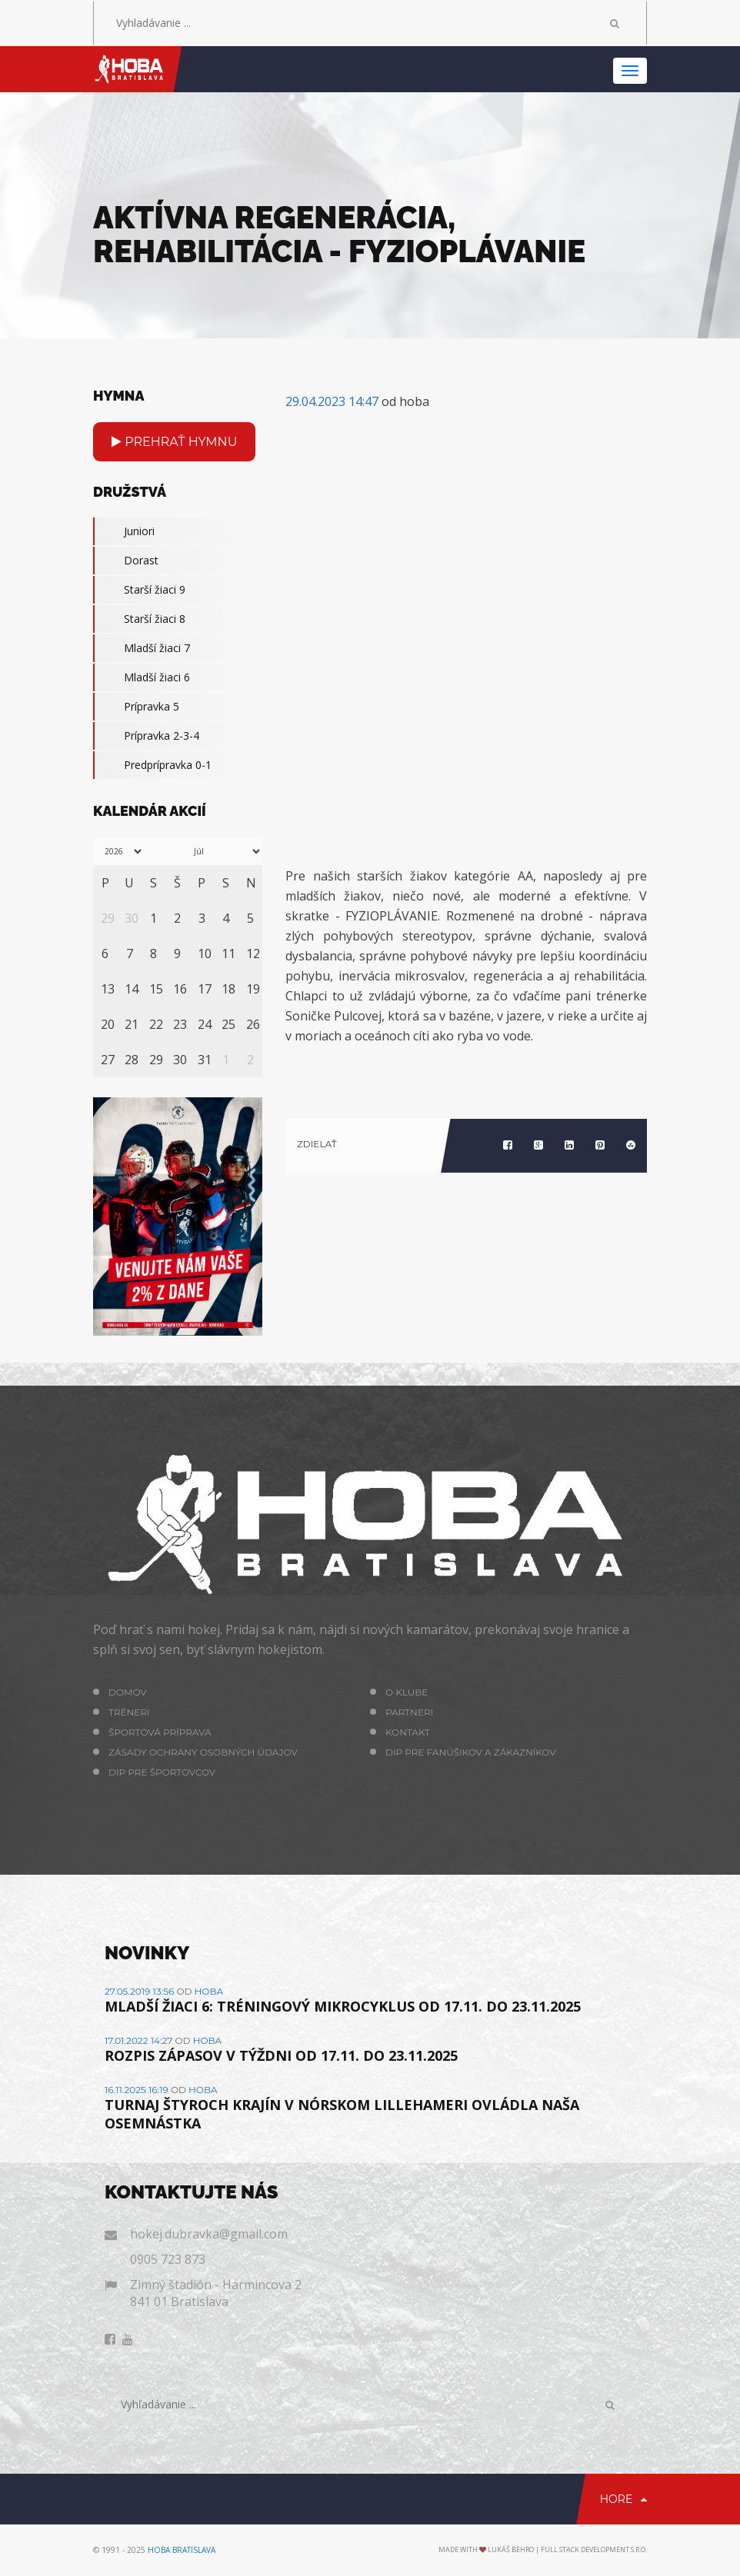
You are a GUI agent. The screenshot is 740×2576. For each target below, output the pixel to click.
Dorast (125, 560)
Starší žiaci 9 (139, 590)
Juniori (124, 531)
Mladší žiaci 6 (141, 677)
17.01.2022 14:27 (138, 2040)
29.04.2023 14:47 (331, 401)
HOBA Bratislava (181, 2549)
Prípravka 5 (136, 707)
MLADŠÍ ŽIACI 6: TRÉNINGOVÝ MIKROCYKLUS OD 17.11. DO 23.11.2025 (343, 2006)
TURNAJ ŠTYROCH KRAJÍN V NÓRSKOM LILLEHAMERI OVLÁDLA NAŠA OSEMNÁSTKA (342, 2113)
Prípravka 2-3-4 (146, 736)
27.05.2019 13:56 (139, 1991)
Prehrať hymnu (174, 441)
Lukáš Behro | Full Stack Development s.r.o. (567, 2549)
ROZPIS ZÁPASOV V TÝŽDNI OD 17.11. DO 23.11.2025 (281, 2055)
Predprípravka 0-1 (152, 765)
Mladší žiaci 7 (141, 648)
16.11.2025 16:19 (136, 2089)
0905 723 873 (167, 2259)
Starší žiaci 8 (139, 619)
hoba (209, 1991)
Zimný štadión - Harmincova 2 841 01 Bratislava (216, 2293)
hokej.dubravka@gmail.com (209, 2233)
